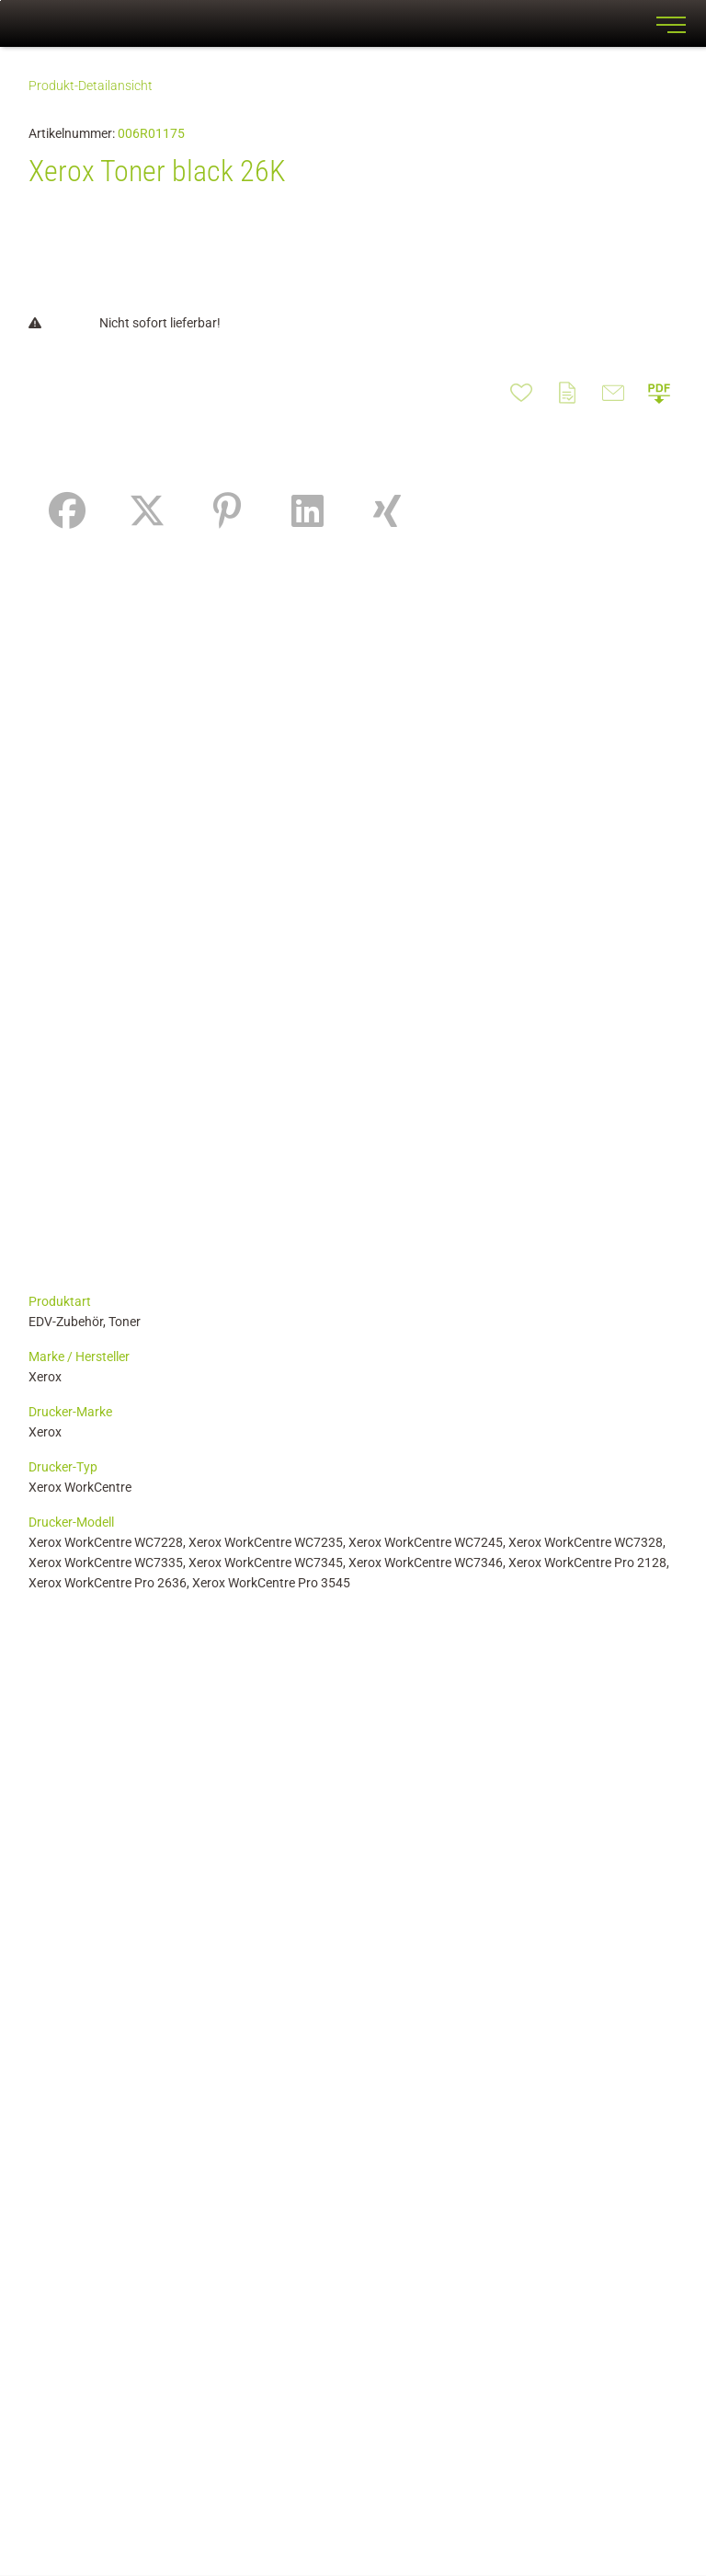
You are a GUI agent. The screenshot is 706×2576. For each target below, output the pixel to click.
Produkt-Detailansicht (90, 85)
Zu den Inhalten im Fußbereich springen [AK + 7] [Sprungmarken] (0, 0)
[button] (659, 392)
